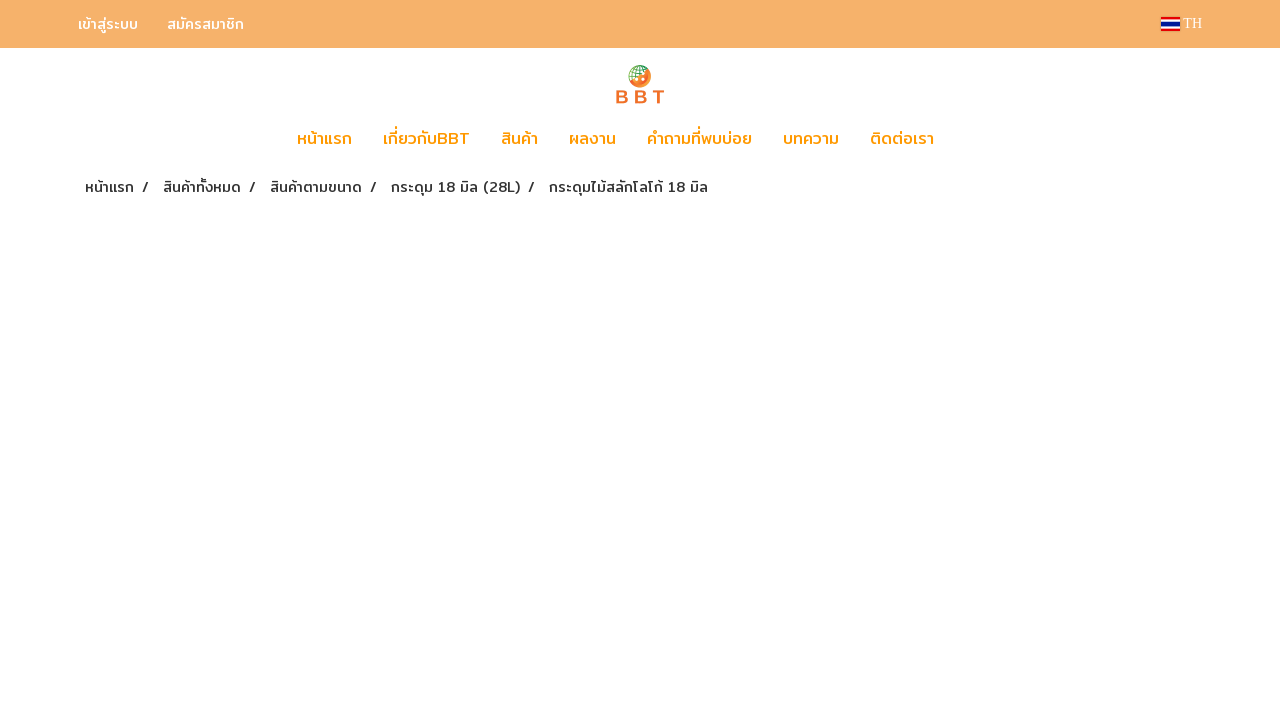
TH (1181, 23)
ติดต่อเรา (902, 138)
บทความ (811, 138)
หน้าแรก (324, 138)
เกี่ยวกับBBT (426, 138)
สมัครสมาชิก (205, 24)
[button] (979, 139)
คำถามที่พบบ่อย (699, 138)
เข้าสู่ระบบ (108, 24)
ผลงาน (592, 138)
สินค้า (519, 138)
